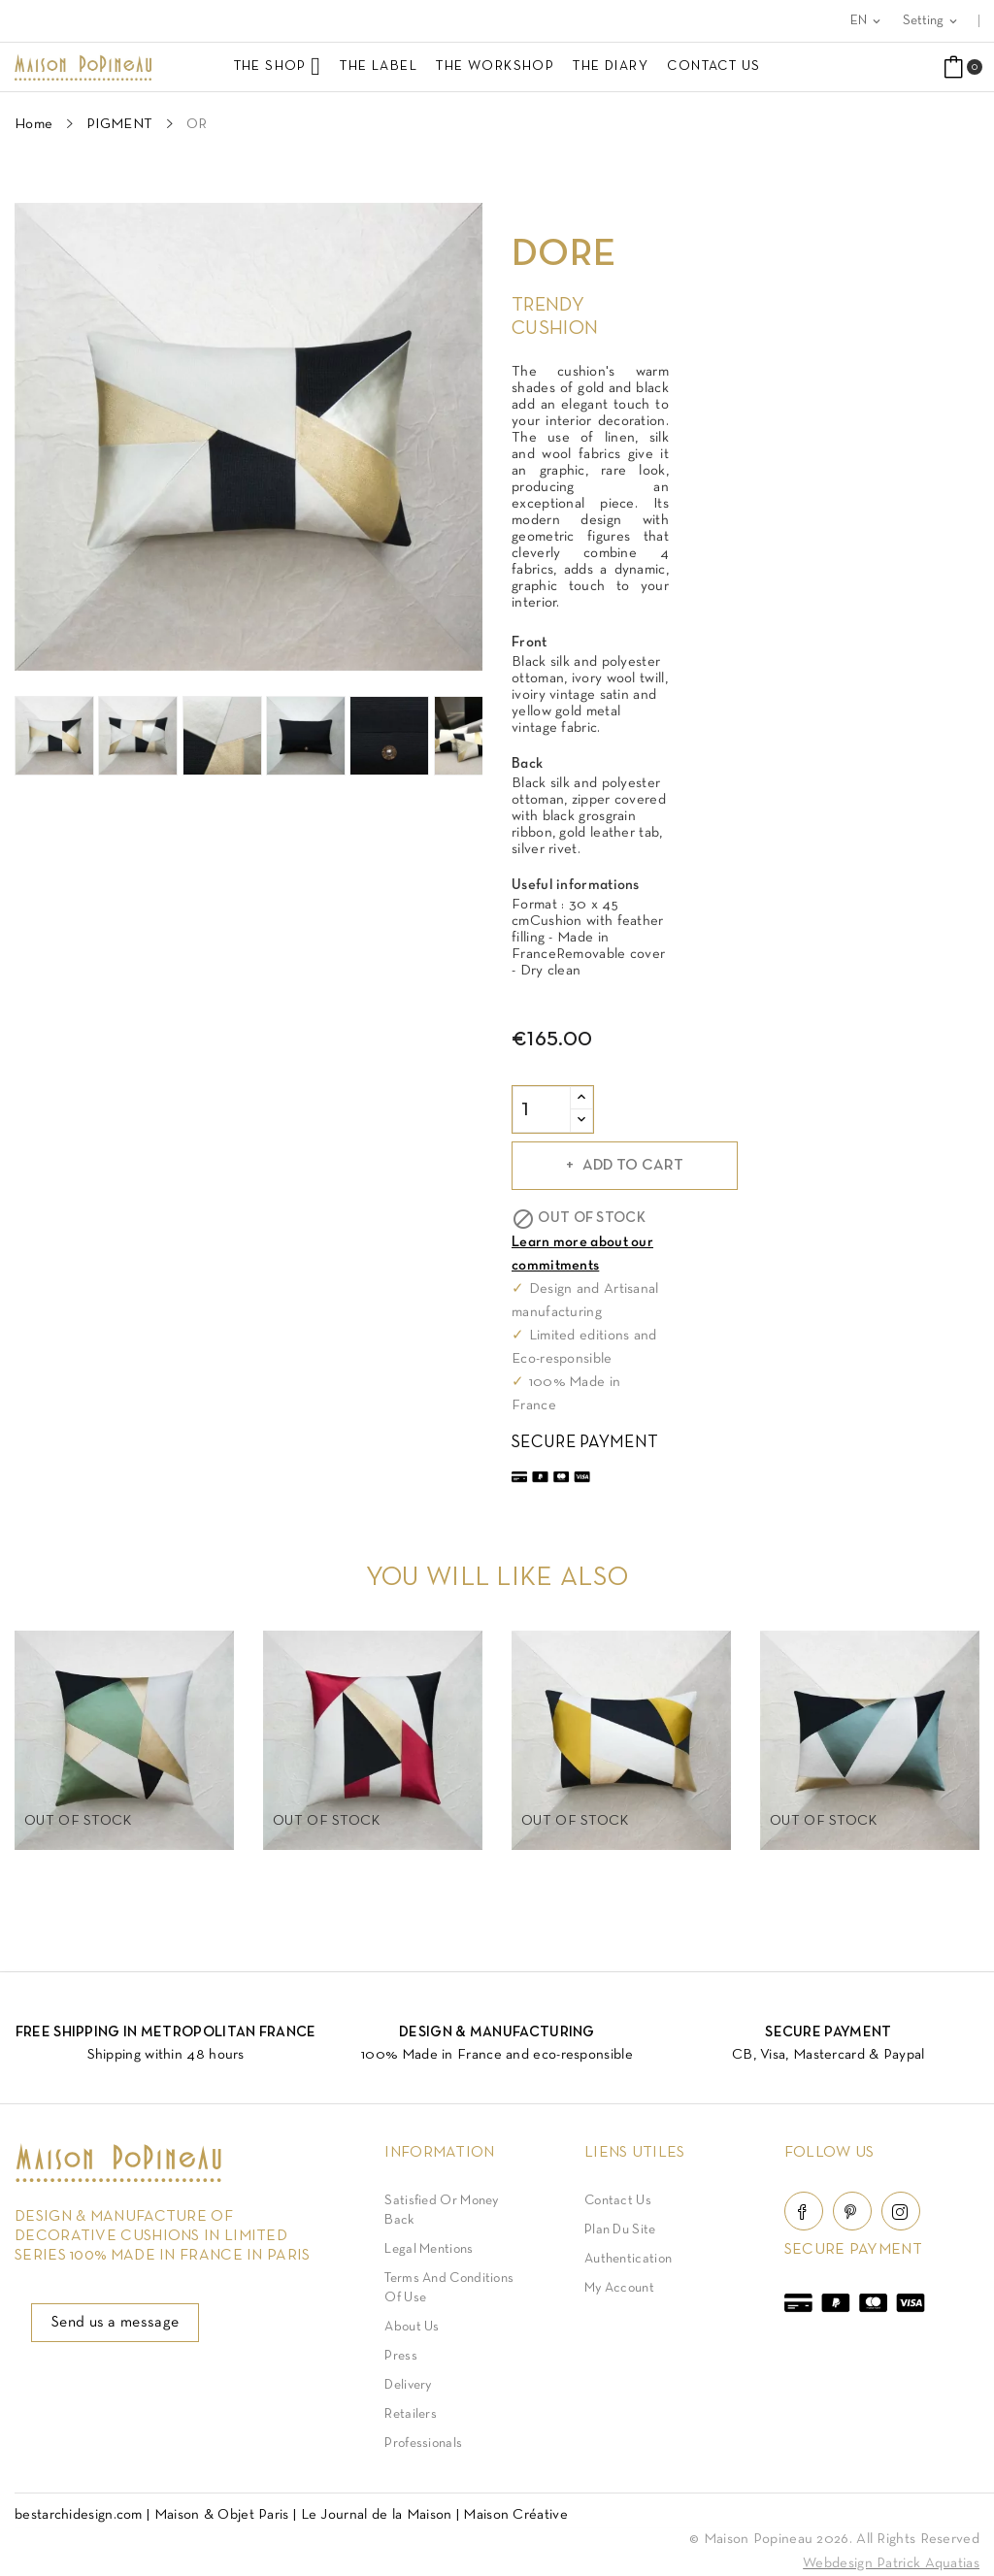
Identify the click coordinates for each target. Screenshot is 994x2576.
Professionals (423, 2443)
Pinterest (852, 2211)
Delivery (407, 2385)
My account (619, 2288)
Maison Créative (515, 2515)
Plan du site (620, 2230)
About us (411, 2327)
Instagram (900, 2211)
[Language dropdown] (866, 21)
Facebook (803, 2211)
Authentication (628, 2259)
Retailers (410, 2414)
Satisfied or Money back (441, 2211)
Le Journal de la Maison (376, 2515)
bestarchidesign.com (79, 2515)
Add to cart (631, 1165)
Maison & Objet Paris (221, 2515)
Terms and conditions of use (449, 2288)
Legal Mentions (428, 2249)
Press (400, 2356)
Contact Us (617, 2201)
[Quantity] (542, 1109)
